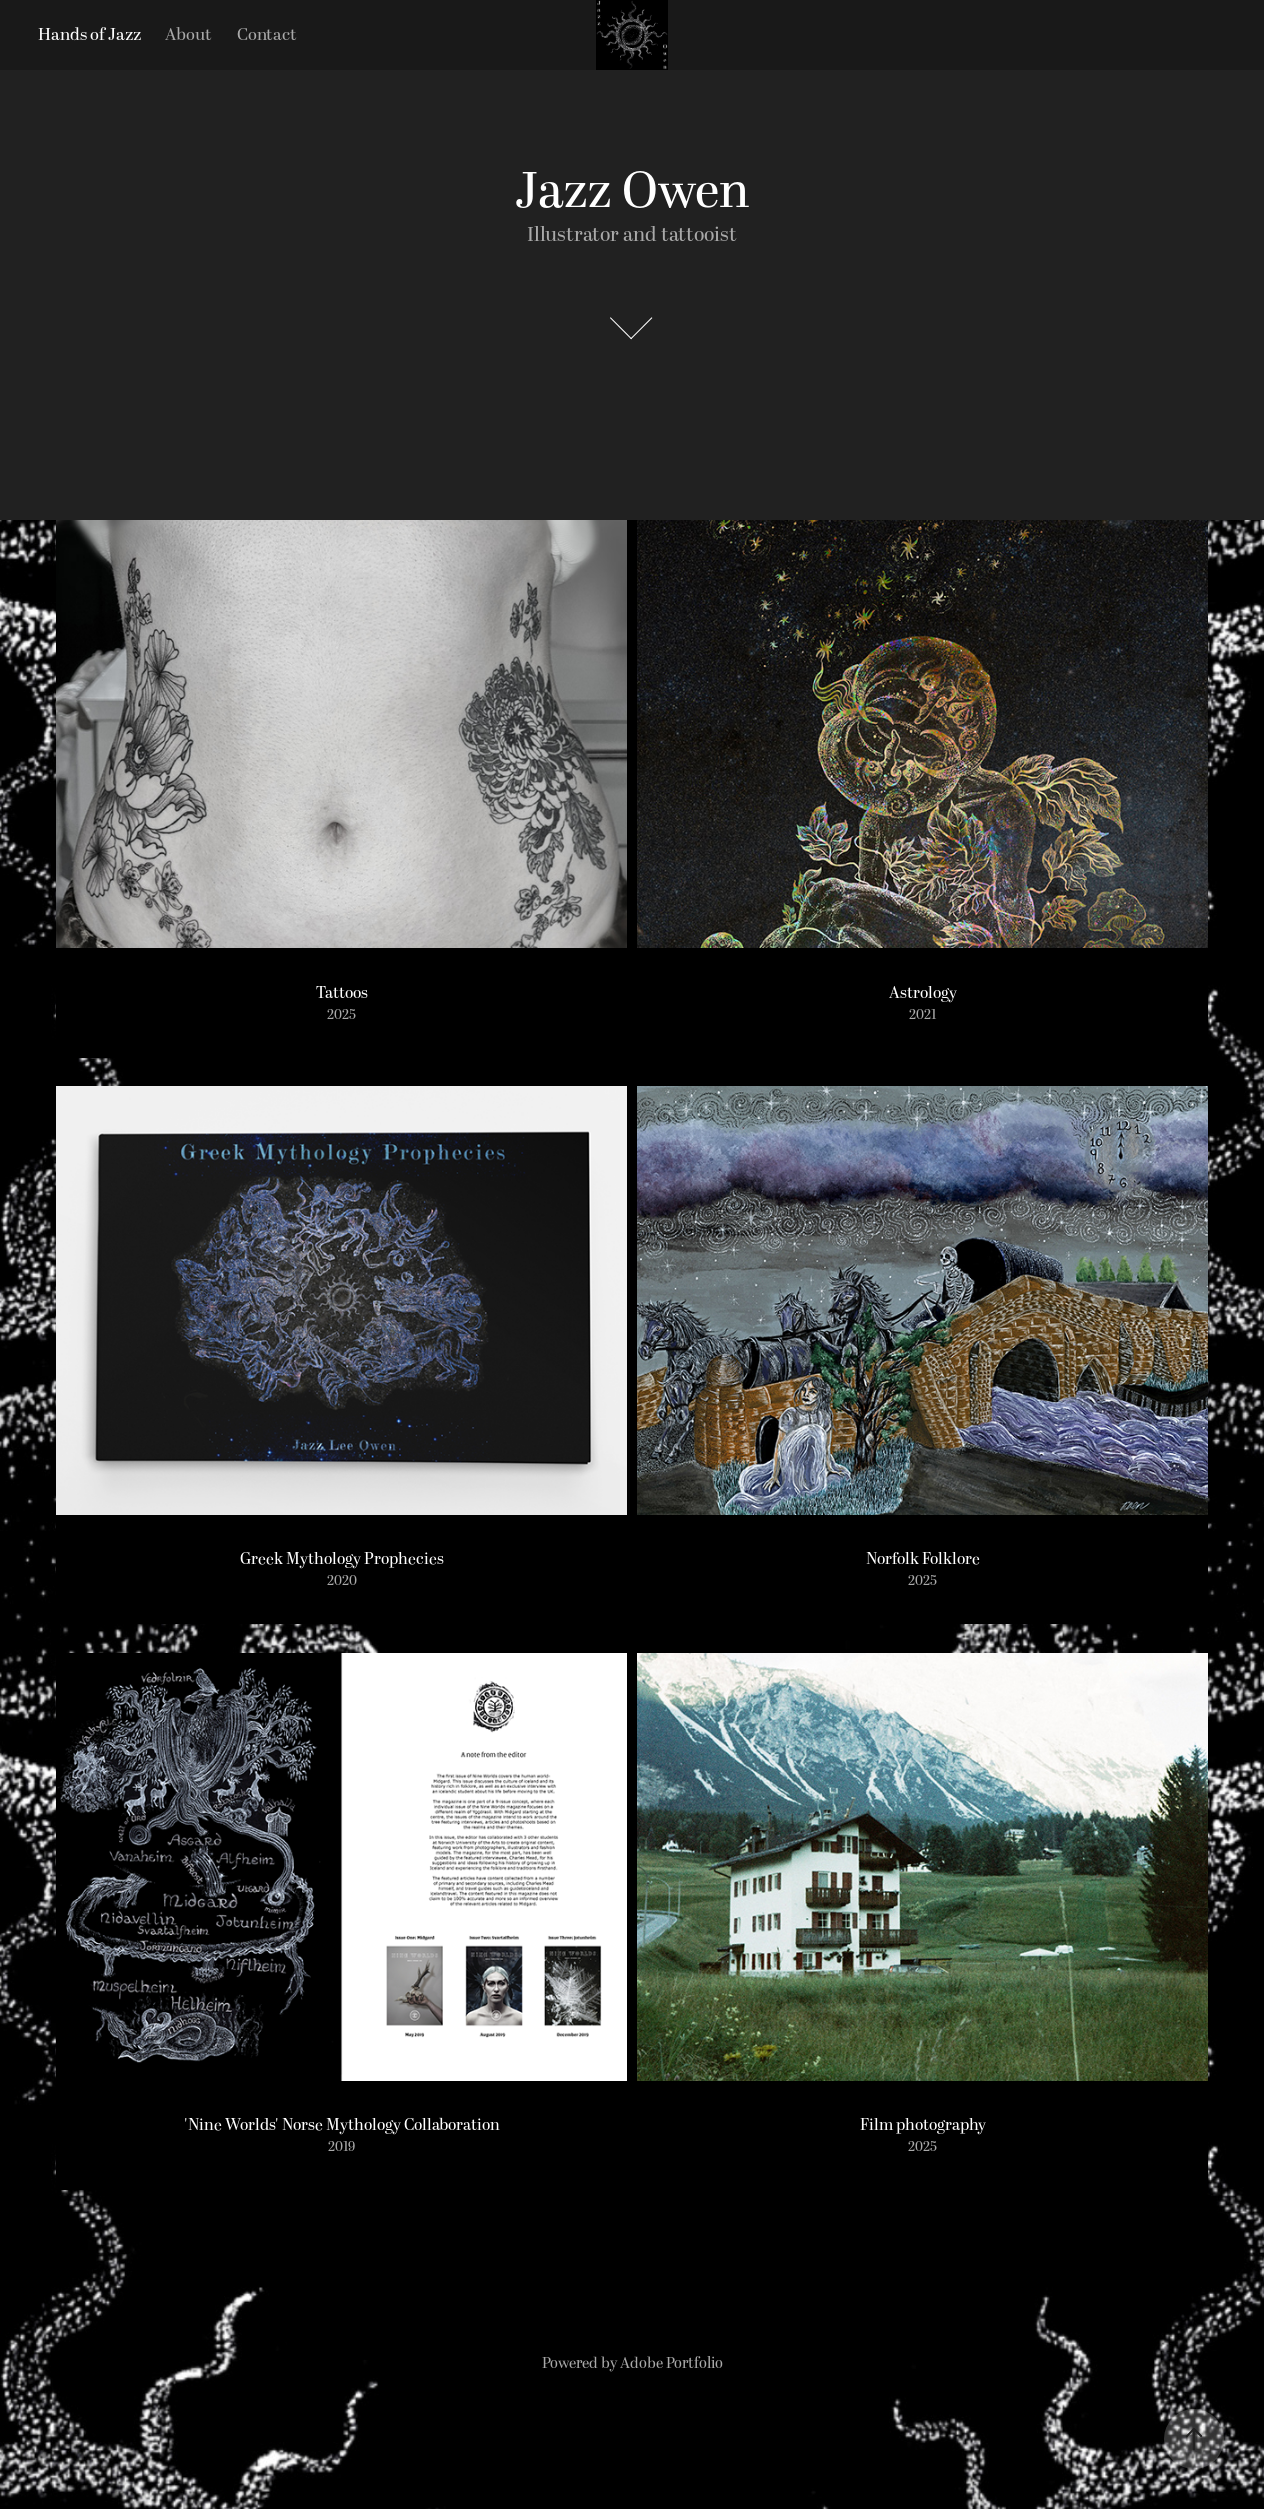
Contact (267, 35)
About (188, 35)
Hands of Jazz (89, 35)
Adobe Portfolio (671, 2363)
